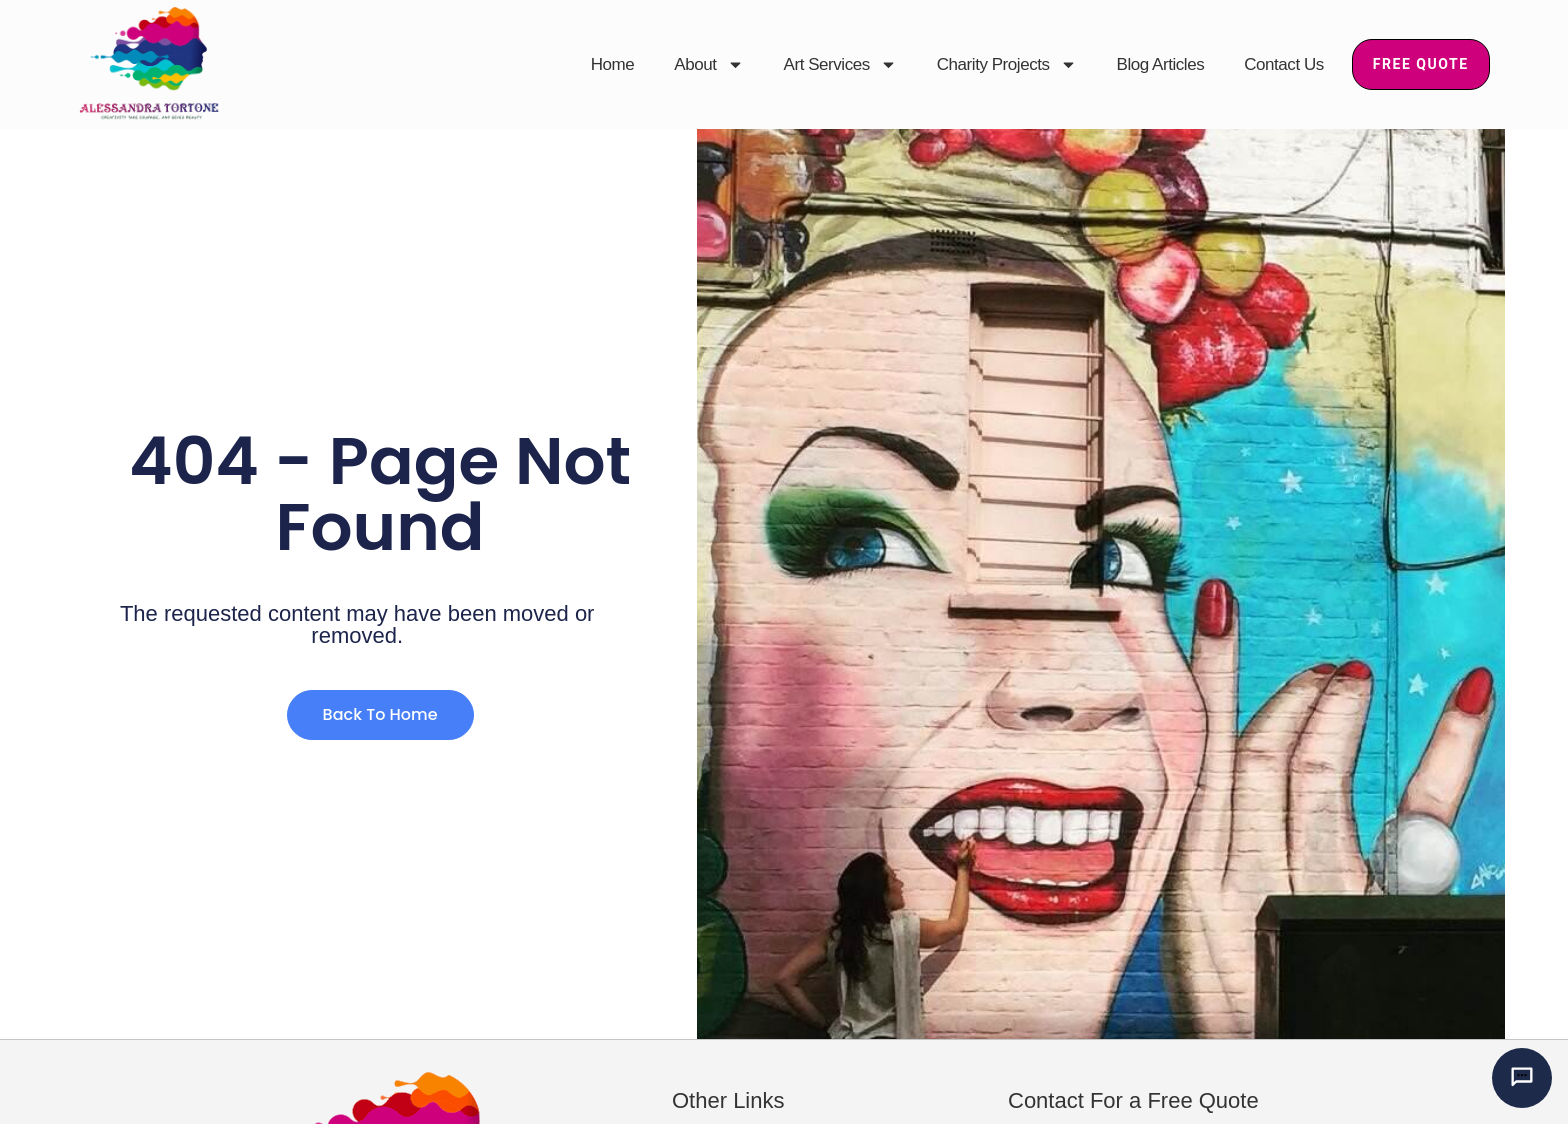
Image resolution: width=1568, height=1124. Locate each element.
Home (613, 64)
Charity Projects (1007, 65)
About (708, 65)
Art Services (840, 65)
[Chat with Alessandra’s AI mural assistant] (1522, 1078)
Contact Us (1284, 64)
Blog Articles (1161, 64)
